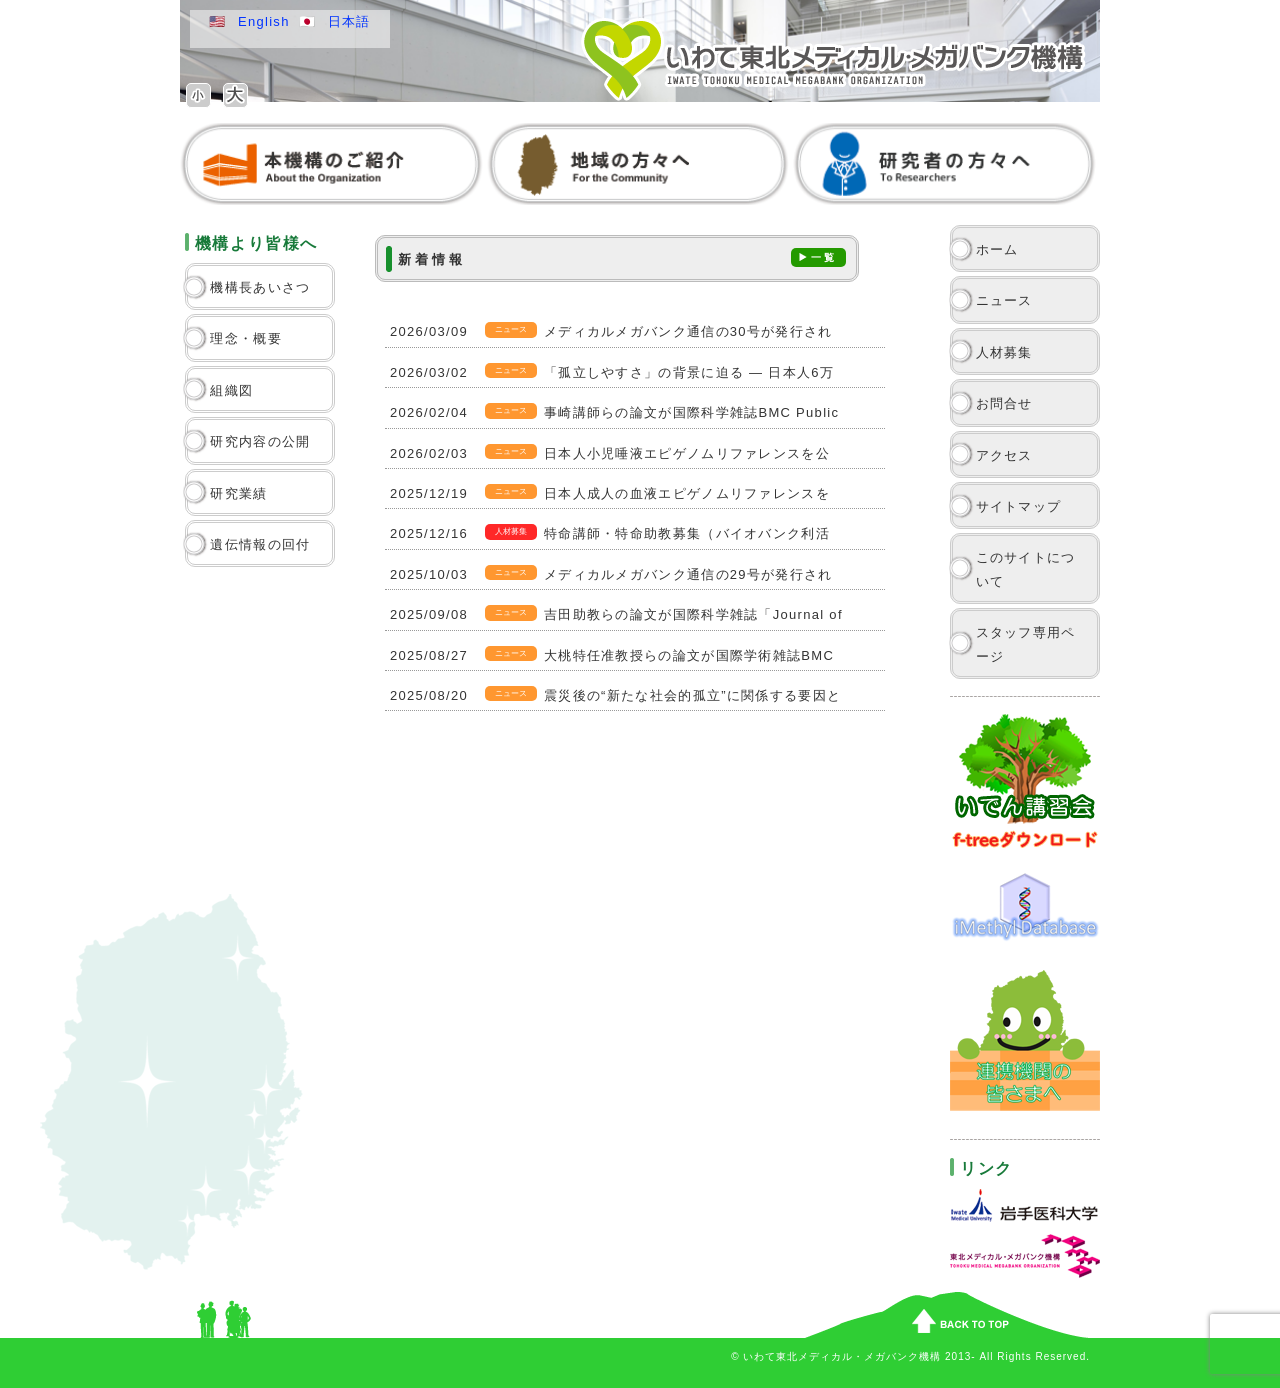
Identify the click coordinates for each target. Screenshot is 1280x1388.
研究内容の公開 (260, 441)
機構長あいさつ (260, 287)
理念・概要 (246, 338)
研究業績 (238, 493)
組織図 (231, 390)
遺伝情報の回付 (260, 544)
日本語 (349, 21)
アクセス (1004, 455)
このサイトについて (1026, 569)
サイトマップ (1019, 506)
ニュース (1004, 300)
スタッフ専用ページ (1026, 644)
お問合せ (1004, 403)
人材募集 (1004, 352)
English (264, 21)
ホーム (997, 249)
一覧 (824, 257)
